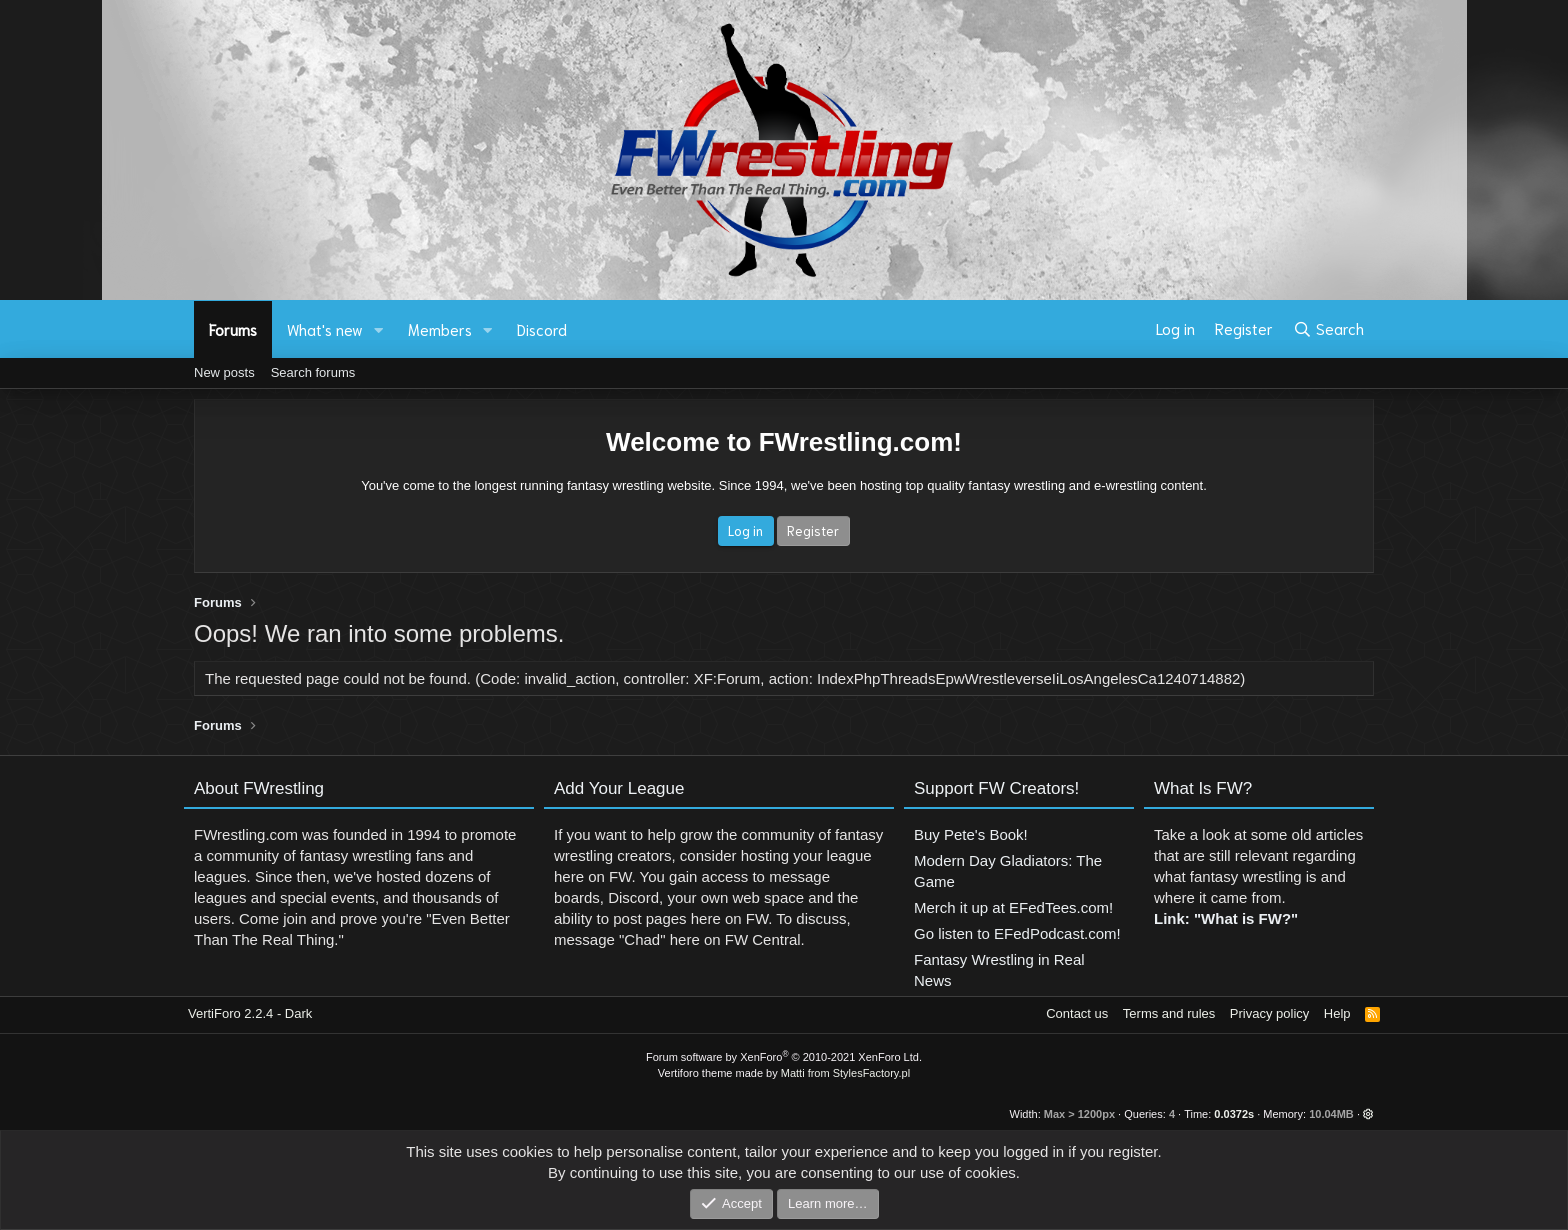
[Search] (1328, 329)
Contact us (1077, 1013)
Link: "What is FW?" (1226, 928)
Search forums (313, 372)
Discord (542, 329)
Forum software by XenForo (784, 1057)
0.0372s (1234, 1114)
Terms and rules (1169, 1013)
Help (1337, 1013)
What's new (325, 329)
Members (440, 329)
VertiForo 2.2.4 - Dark (250, 1013)
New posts (224, 372)
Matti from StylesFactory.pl (845, 1073)
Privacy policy (1269, 1013)
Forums (233, 329)
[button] (379, 329)
